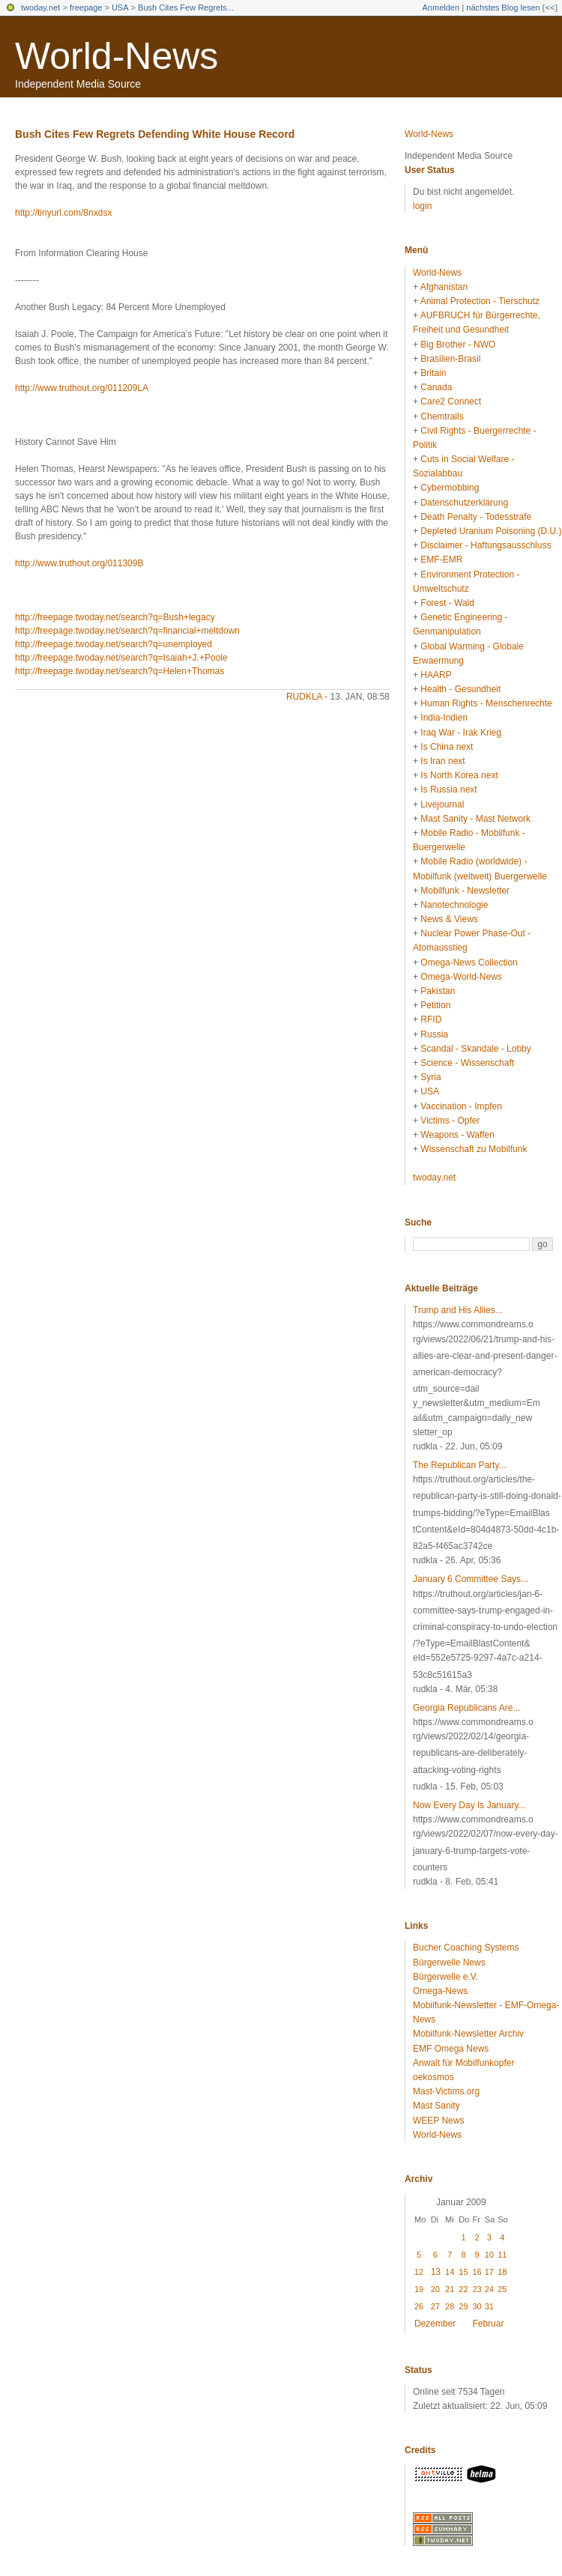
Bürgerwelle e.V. (445, 1977)
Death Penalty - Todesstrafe (475, 517)
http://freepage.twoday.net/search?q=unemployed (113, 644)
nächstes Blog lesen (503, 7)
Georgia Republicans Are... (466, 1708)
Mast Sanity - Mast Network (475, 818)
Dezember (435, 2323)
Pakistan (437, 991)
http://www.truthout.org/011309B (79, 563)
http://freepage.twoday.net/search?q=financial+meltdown (127, 630)
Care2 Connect (450, 401)
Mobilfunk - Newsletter (465, 890)
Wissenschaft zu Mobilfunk (473, 1149)
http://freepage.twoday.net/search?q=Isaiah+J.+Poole (121, 657)
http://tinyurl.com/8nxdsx (63, 212)
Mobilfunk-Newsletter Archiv (468, 2033)
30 (476, 2306)
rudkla (304, 696)
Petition (435, 1005)
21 (449, 2289)
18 (502, 2271)
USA (120, 7)
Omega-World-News (460, 977)
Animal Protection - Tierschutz (480, 301)
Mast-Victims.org (446, 2091)
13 (436, 2272)
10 (489, 2254)
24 (489, 2289)
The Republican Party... (460, 1465)
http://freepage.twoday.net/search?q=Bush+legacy (115, 617)
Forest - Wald (447, 603)
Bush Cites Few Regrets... (186, 7)
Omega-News (440, 1991)
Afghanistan (444, 287)
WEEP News (438, 2120)
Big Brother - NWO (457, 344)
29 (463, 2306)
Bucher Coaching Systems (466, 1947)
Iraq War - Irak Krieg (460, 732)
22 (463, 2289)
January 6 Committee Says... (470, 1579)
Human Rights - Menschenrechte (486, 703)
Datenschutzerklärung (464, 502)
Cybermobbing (449, 487)
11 (502, 2254)
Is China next (446, 747)
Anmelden (441, 7)
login (422, 206)
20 (435, 2289)
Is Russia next (448, 789)
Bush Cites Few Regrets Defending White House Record (154, 134)
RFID (430, 1019)
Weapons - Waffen (457, 1135)
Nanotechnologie (454, 905)
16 (476, 2271)
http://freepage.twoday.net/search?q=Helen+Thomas (119, 671)
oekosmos (433, 2077)
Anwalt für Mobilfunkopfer (463, 2063)
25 (502, 2289)
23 (476, 2289)
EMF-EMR (441, 559)
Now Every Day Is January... (469, 1805)
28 (449, 2306)
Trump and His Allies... (458, 1310)
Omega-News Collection (468, 962)
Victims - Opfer (450, 1120)
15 (463, 2271)
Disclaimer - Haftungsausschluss (485, 545)
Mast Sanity (436, 2105)
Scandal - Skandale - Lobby (475, 1048)
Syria (430, 1077)
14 (449, 2271)
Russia (434, 1034)
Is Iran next (442, 761)
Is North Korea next (459, 775)
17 (489, 2271)
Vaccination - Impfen (461, 1106)
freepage (86, 7)
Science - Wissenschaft (467, 1063)
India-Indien (444, 717)
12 (418, 2271)
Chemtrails (441, 416)
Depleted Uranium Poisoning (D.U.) (490, 531)
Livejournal (442, 804)
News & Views (448, 919)
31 (489, 2306)
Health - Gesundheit (460, 689)
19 (418, 2289)
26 (418, 2306)
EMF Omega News (451, 2048)
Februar (488, 2323)
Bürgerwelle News (449, 1962)
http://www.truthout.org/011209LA (81, 388)
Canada (436, 387)
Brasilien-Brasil (450, 359)
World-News (116, 56)
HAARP (435, 675)
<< (550, 7)
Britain (433, 373)
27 (435, 2306)
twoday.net (40, 7)
